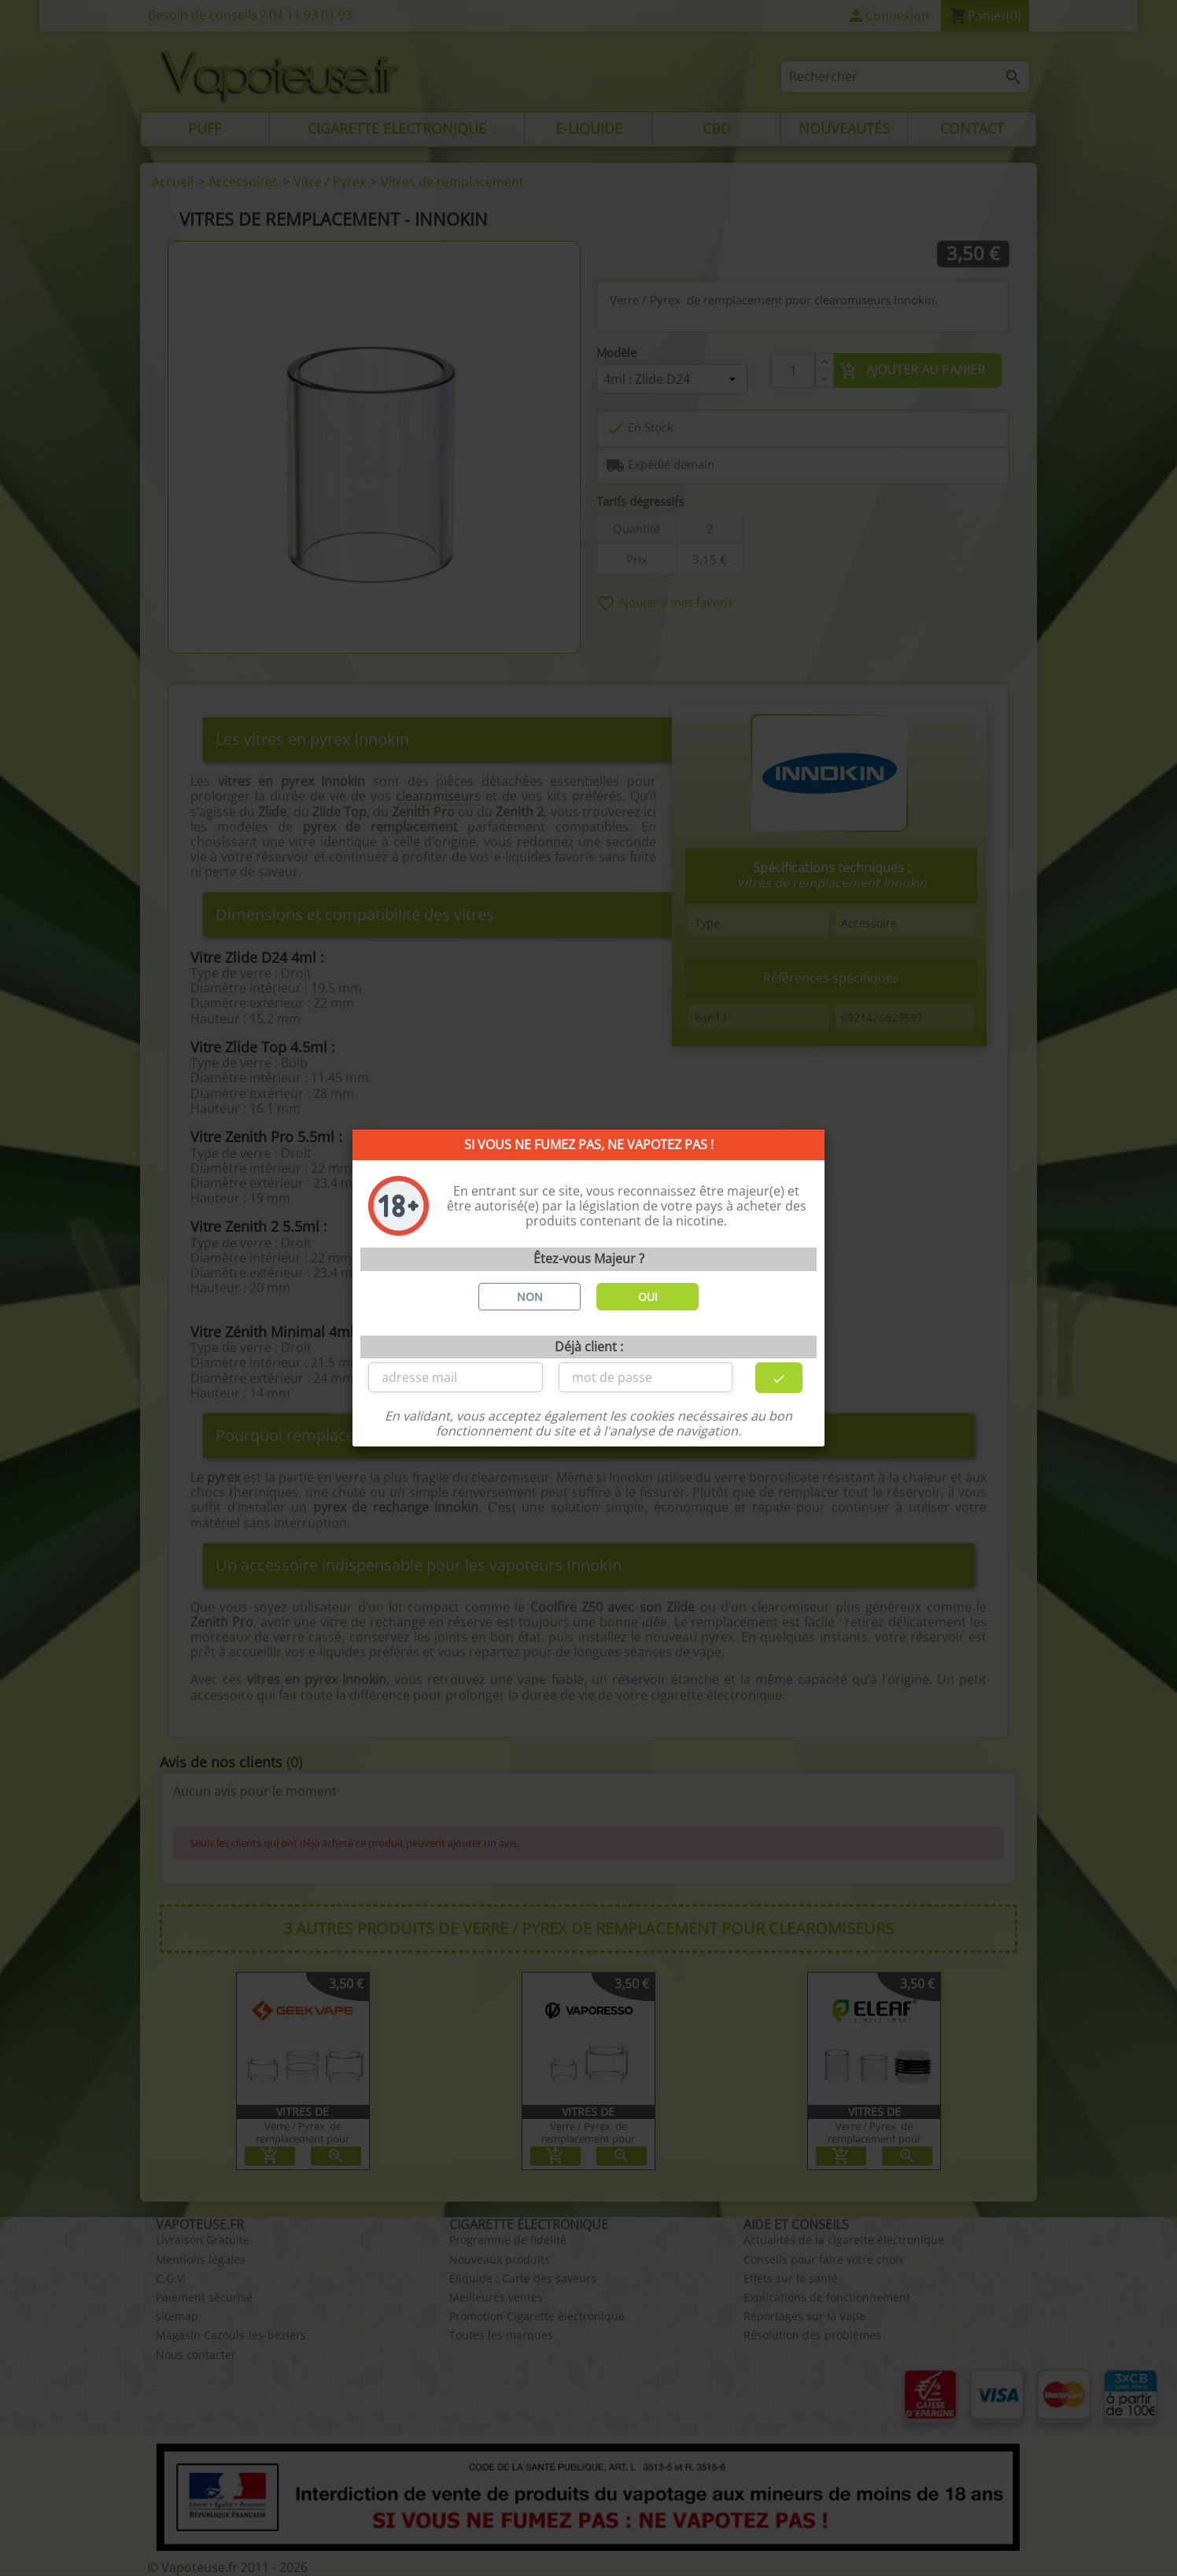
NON (530, 1296)
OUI (648, 1296)
